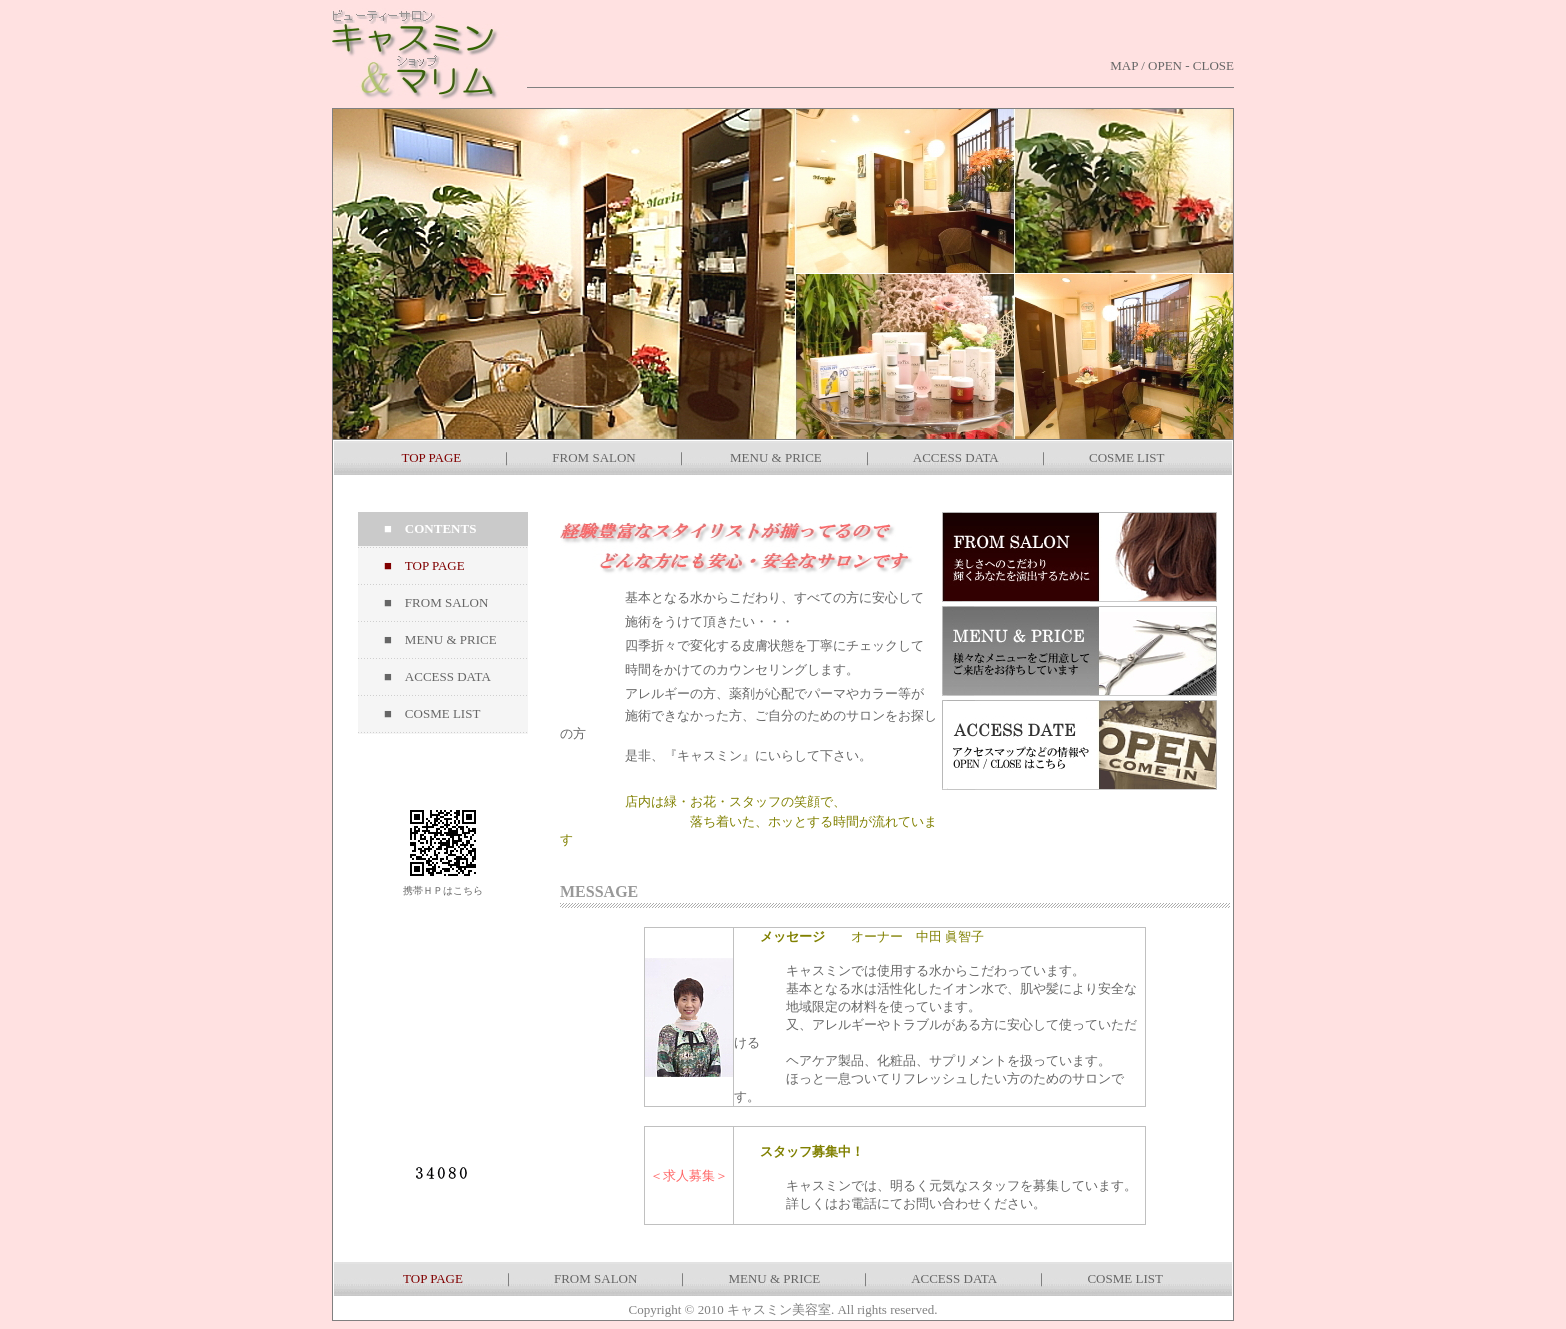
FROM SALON (593, 457)
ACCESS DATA (955, 457)
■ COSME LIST (432, 713)
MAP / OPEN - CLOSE (1172, 65)
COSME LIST (1126, 457)
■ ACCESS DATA (437, 676)
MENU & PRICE (776, 457)
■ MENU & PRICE (440, 639)
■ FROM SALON (436, 602)
